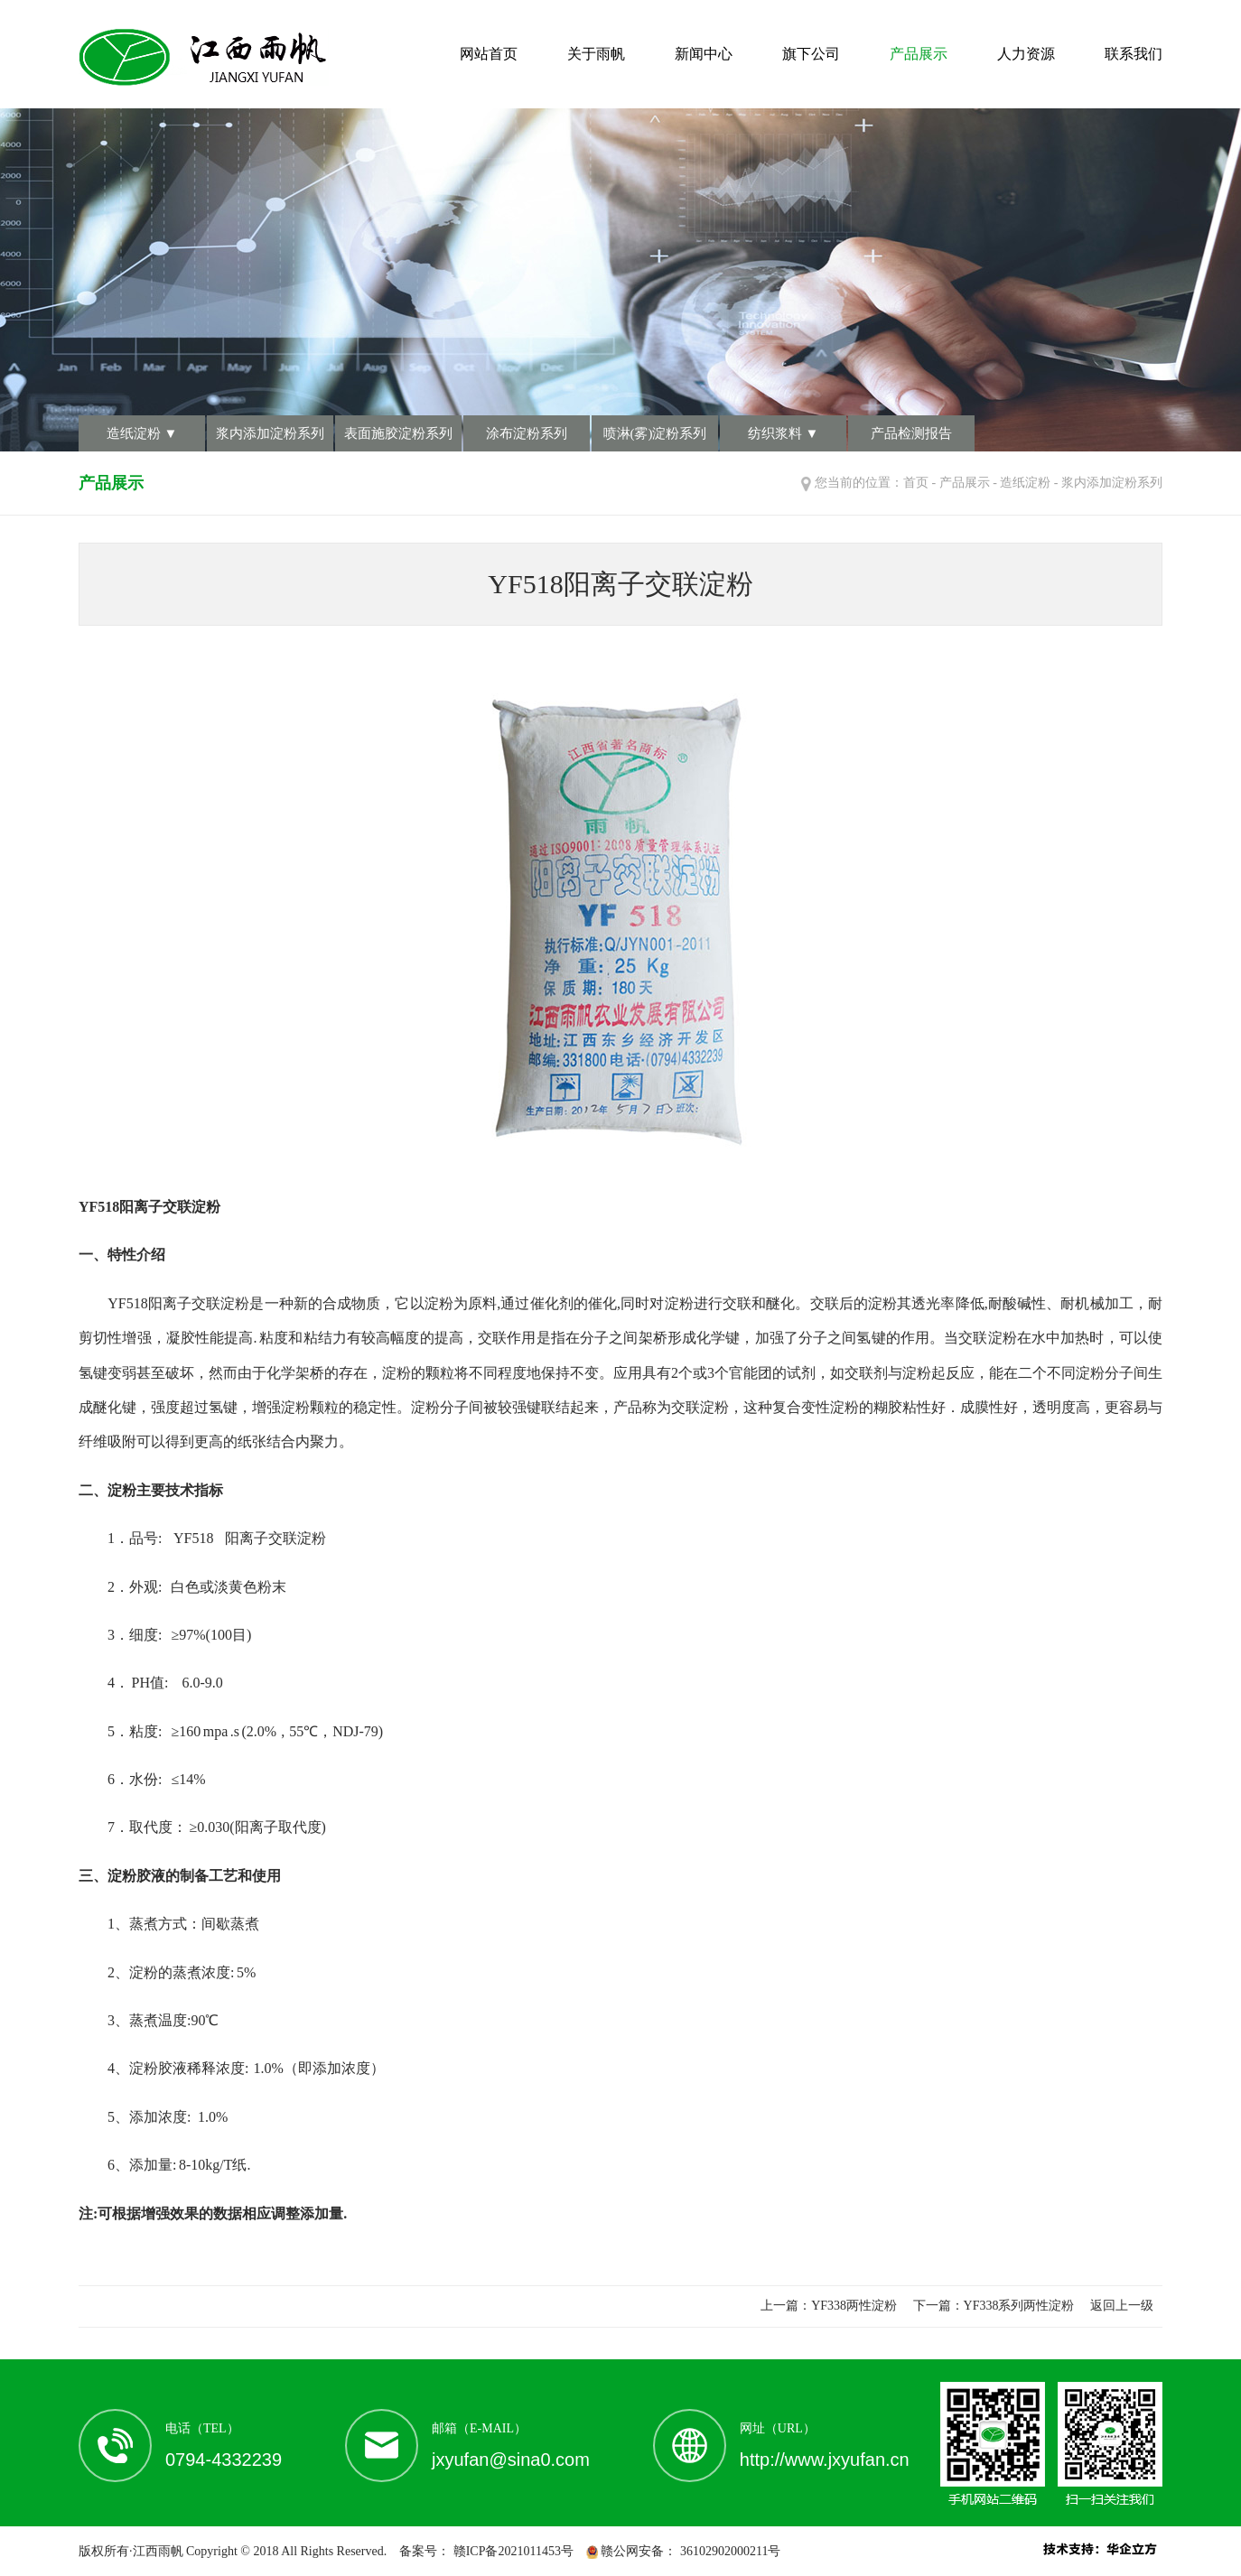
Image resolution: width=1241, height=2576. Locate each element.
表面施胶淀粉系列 (398, 433)
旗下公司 (811, 53)
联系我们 (1133, 53)
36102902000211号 (728, 2551)
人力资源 (1026, 53)
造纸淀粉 (1025, 482)
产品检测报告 (911, 433)
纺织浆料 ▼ (783, 433)
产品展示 (918, 53)
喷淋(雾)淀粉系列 (655, 433)
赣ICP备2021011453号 (512, 2551)
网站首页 (489, 53)
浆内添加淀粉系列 (270, 433)
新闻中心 (703, 53)
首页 (915, 482)
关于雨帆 (596, 53)
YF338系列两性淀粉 (1019, 2305)
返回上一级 (1121, 2305)
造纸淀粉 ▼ (142, 433)
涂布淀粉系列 (526, 433)
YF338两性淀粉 (854, 2305)
